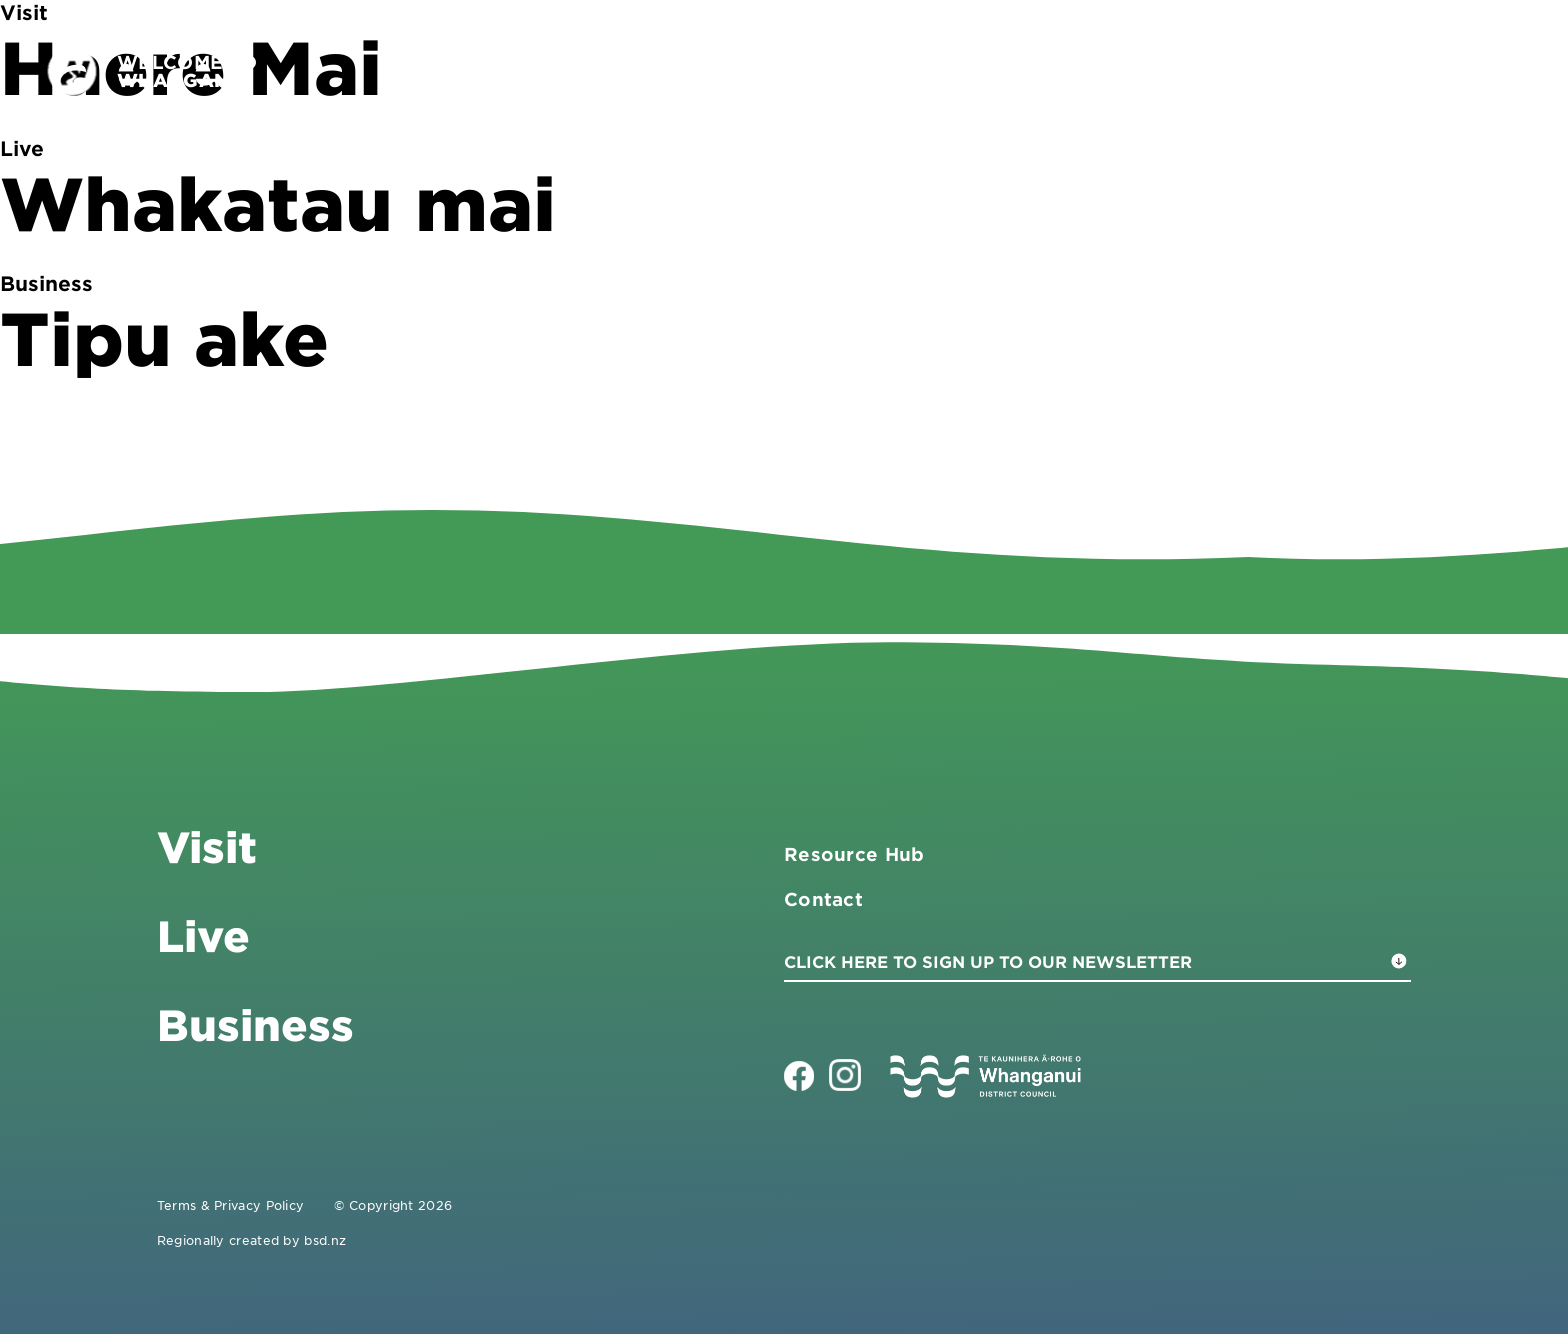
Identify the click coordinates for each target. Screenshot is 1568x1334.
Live (1320, 70)
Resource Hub (854, 854)
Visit (1091, 70)
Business (1206, 70)
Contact (1422, 70)
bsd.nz (325, 1240)
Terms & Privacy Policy (231, 1205)
